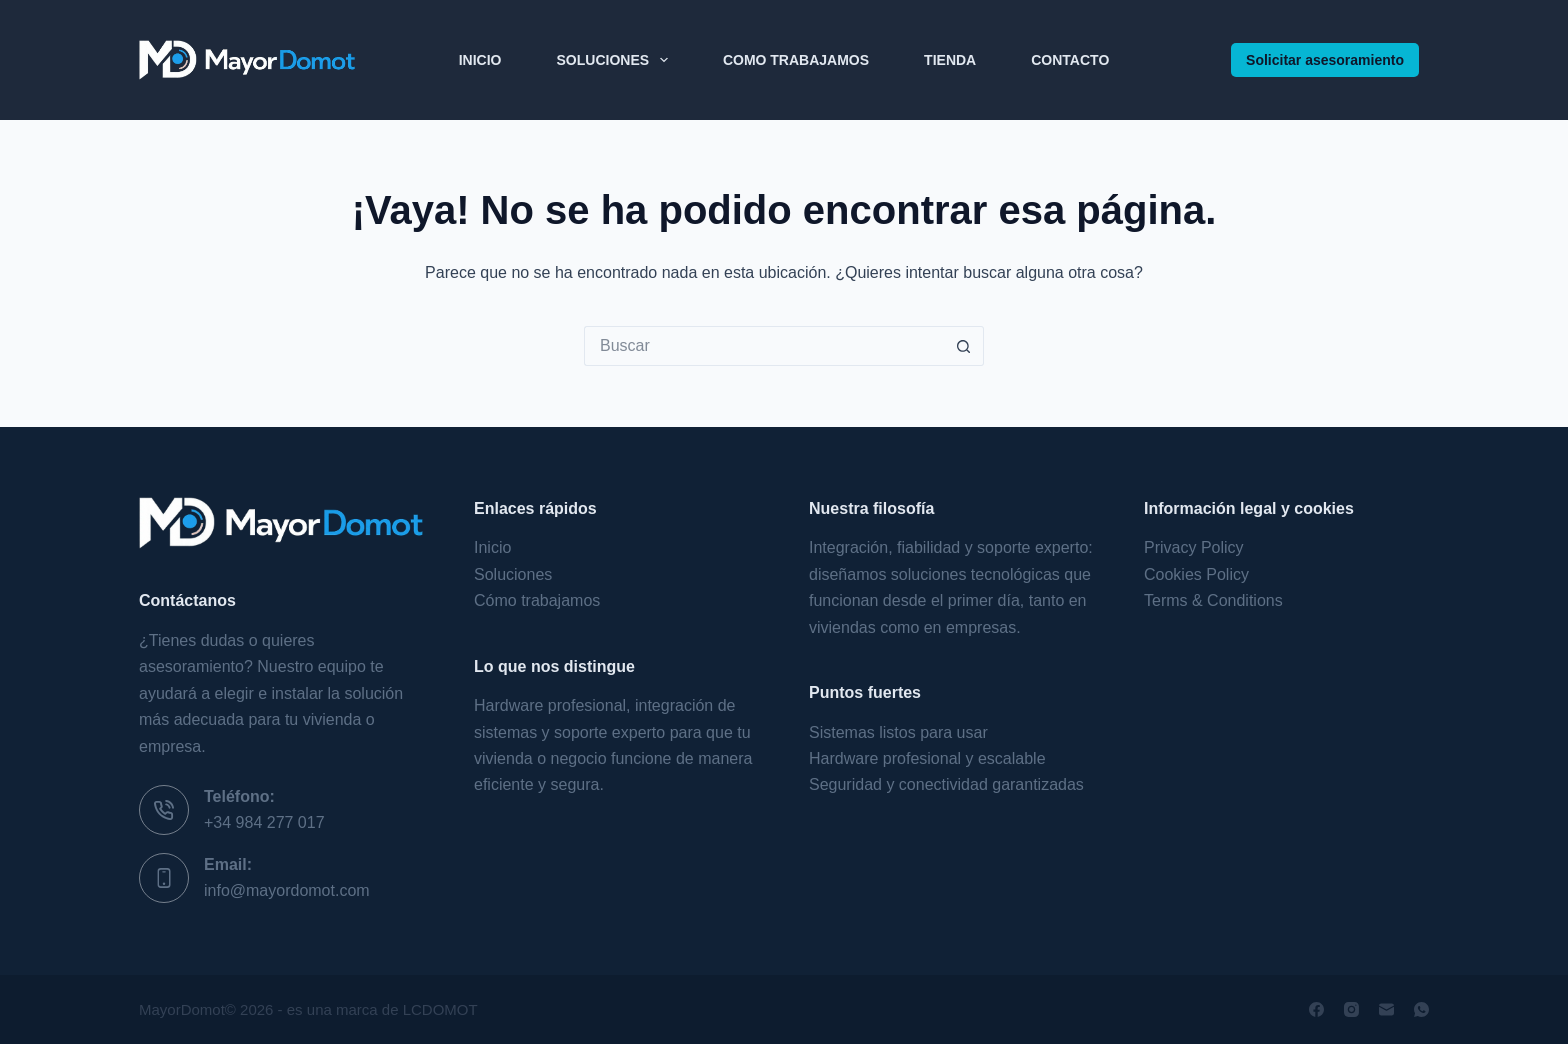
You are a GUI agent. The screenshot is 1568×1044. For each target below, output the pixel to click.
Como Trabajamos (796, 60)
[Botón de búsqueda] (964, 346)
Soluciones (616, 60)
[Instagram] (1351, 1009)
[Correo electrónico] (1386, 1009)
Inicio (480, 60)
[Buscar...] (764, 346)
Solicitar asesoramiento (1325, 60)
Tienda (950, 60)
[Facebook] (1316, 1009)
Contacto (1070, 60)
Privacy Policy (1194, 547)
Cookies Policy (1196, 574)
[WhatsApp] (1421, 1009)
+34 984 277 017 (264, 822)
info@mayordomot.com (287, 890)
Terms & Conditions (1213, 600)
